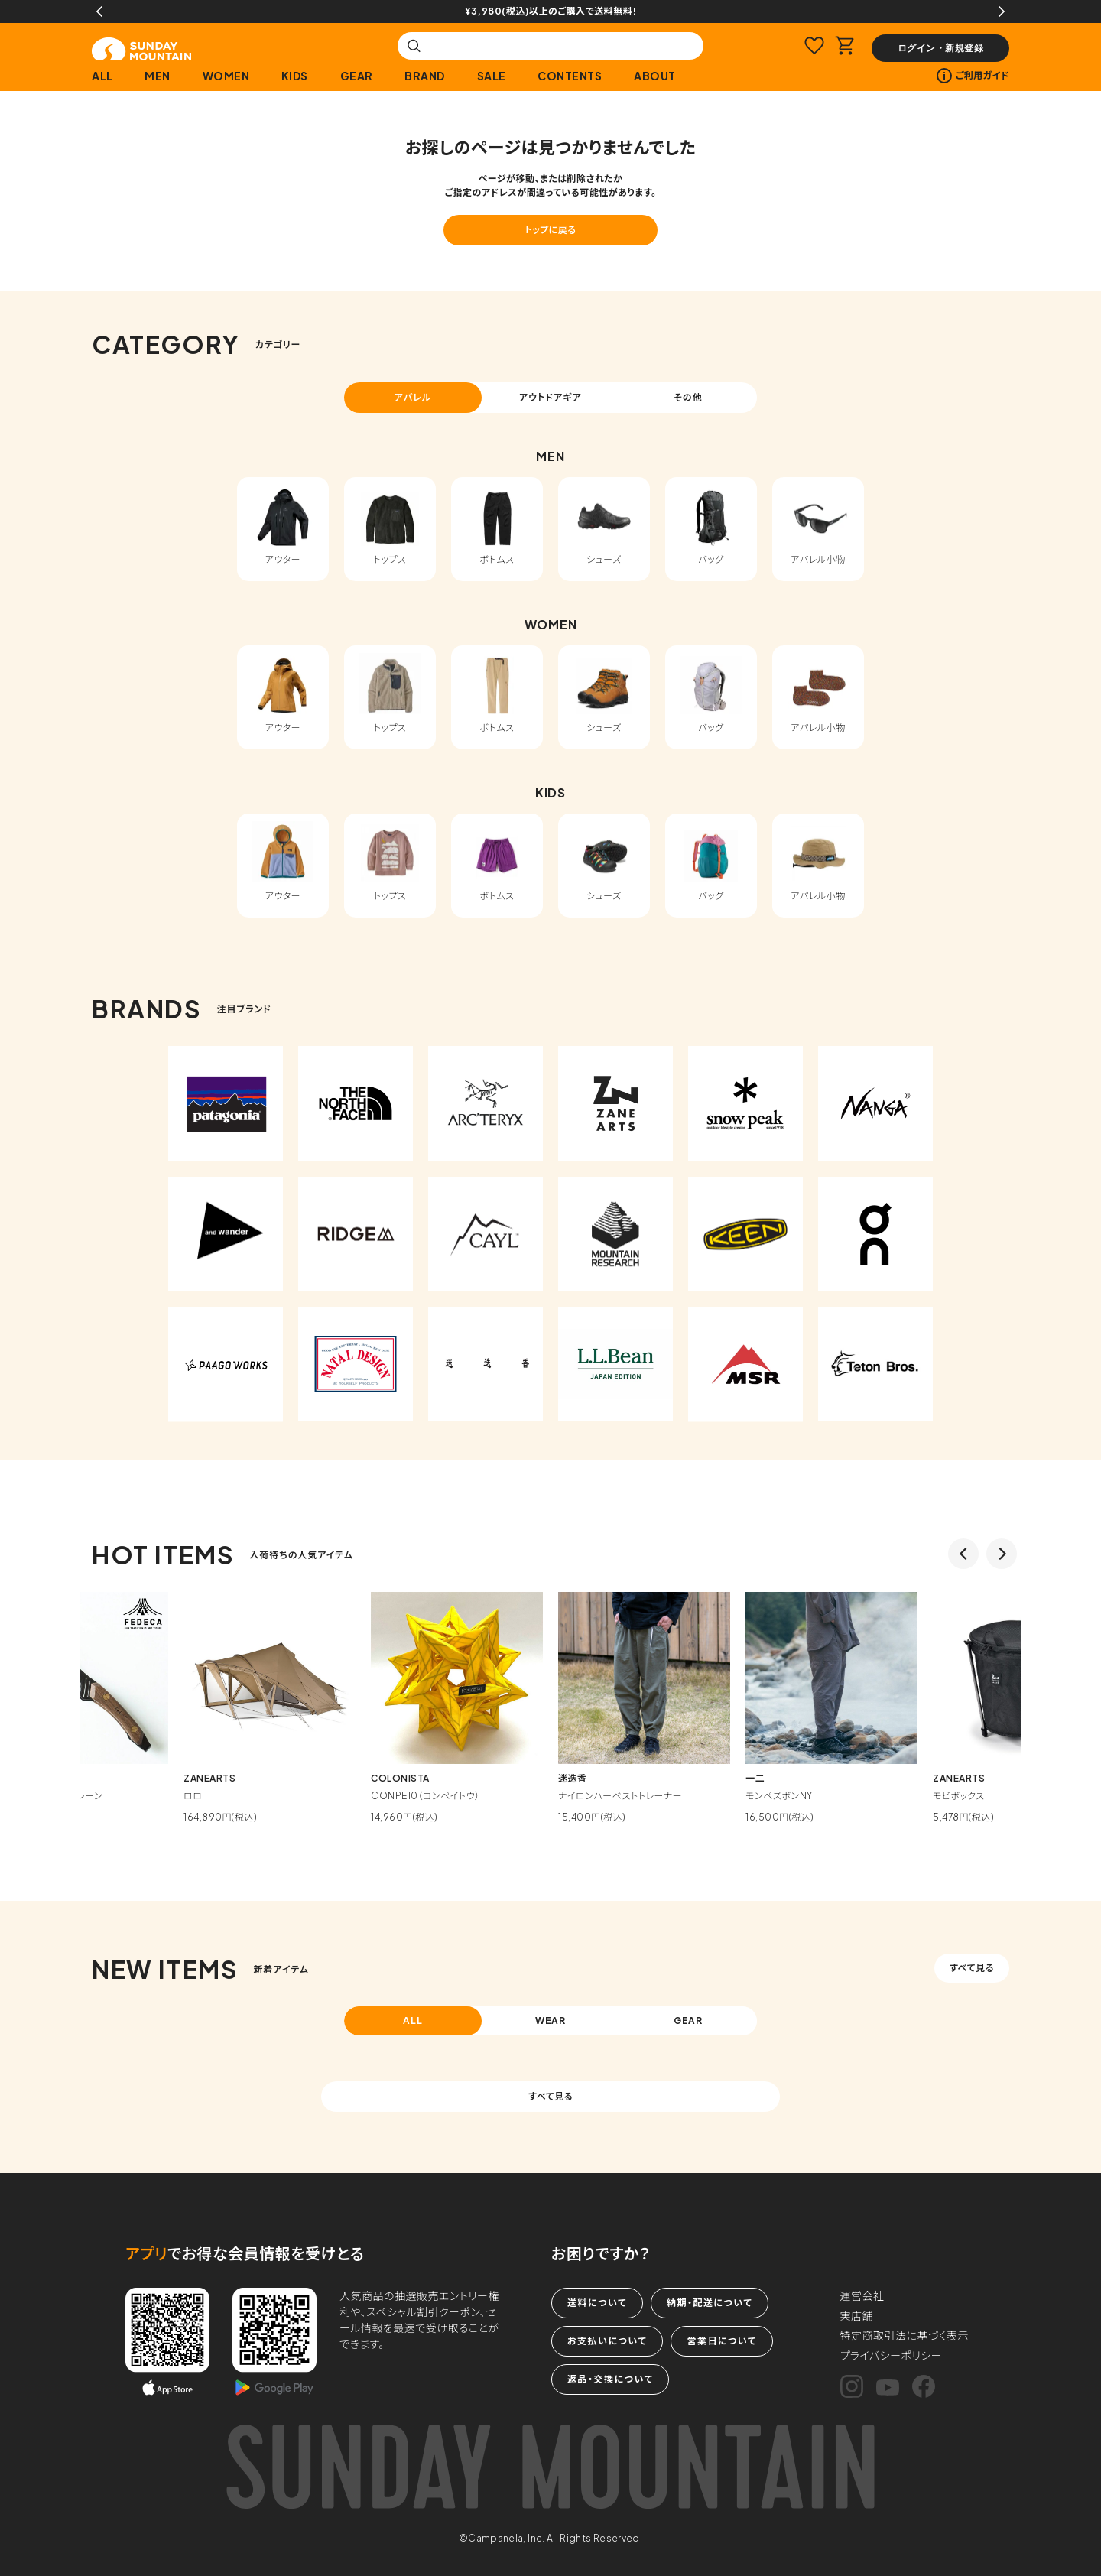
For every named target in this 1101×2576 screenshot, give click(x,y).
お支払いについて (607, 2341)
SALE (491, 76)
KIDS (294, 76)
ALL (102, 76)
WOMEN (226, 76)
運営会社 (862, 2295)
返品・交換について (610, 2379)
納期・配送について (709, 2302)
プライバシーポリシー (891, 2355)
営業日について (721, 2341)
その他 (688, 397)
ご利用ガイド (973, 75)
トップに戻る (550, 230)
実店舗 (857, 2315)
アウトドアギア (550, 397)
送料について (597, 2302)
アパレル (413, 397)
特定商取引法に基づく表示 (904, 2335)
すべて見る (972, 1967)
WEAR (551, 2020)
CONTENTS (570, 76)
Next (1001, 11)
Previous (99, 11)
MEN (158, 76)
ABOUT (655, 76)
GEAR (356, 76)
